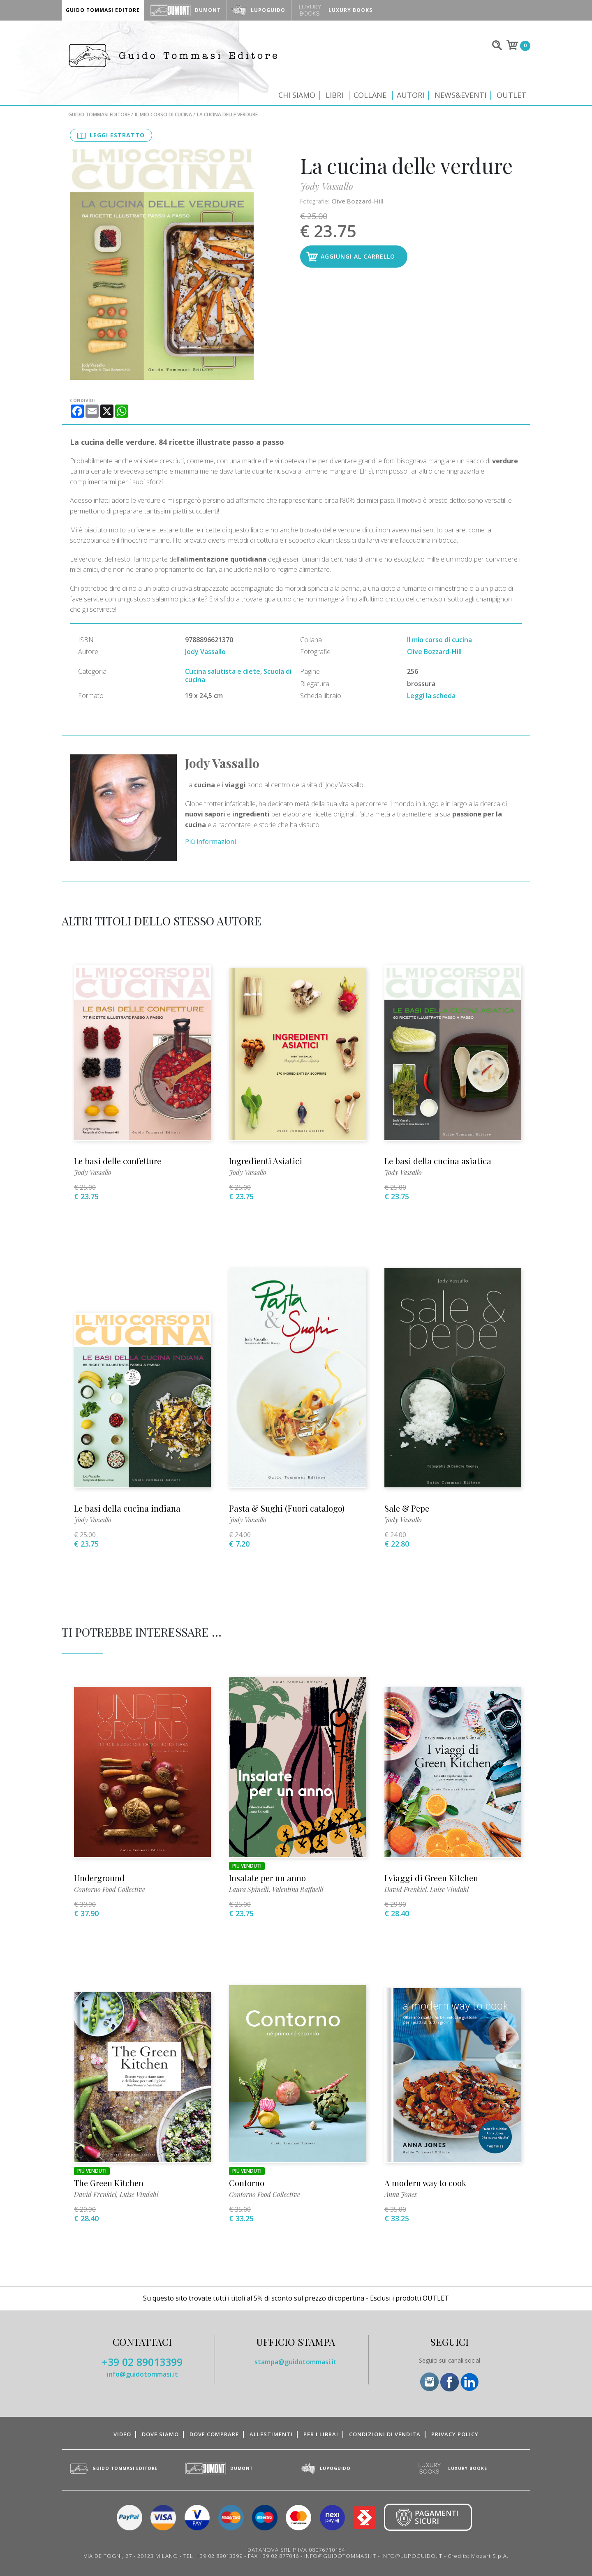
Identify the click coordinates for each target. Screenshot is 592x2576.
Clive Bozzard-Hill (357, 201)
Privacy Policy (455, 2434)
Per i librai (320, 2434)
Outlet (511, 95)
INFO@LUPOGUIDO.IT (412, 2556)
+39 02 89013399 (142, 2362)
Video (122, 2434)
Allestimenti (271, 2434)
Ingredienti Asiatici (265, 1160)
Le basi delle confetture (117, 1160)
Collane (370, 95)
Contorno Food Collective (109, 1889)
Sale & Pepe (406, 1508)
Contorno (246, 2182)
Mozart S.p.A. (490, 2556)
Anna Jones (400, 2194)
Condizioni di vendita (385, 2434)
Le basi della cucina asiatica (437, 1160)
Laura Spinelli (249, 1889)
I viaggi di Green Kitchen (431, 1877)
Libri (334, 95)
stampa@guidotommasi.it (295, 2361)
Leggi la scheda (431, 695)
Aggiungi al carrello (358, 256)
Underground (99, 1877)
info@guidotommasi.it (142, 2374)
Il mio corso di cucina (163, 114)
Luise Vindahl (449, 1889)
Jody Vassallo (326, 186)
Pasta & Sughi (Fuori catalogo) (287, 1508)
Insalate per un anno (267, 1877)
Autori (410, 95)
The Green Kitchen (108, 2182)
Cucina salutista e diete (222, 671)
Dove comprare (214, 2434)
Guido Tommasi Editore (99, 114)
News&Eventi (460, 95)
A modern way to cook (425, 2182)
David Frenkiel (405, 1889)
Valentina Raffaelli (298, 1889)
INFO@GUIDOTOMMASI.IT (340, 2556)
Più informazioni (210, 841)
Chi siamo (296, 95)
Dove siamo (160, 2434)
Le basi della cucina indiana (127, 1508)
